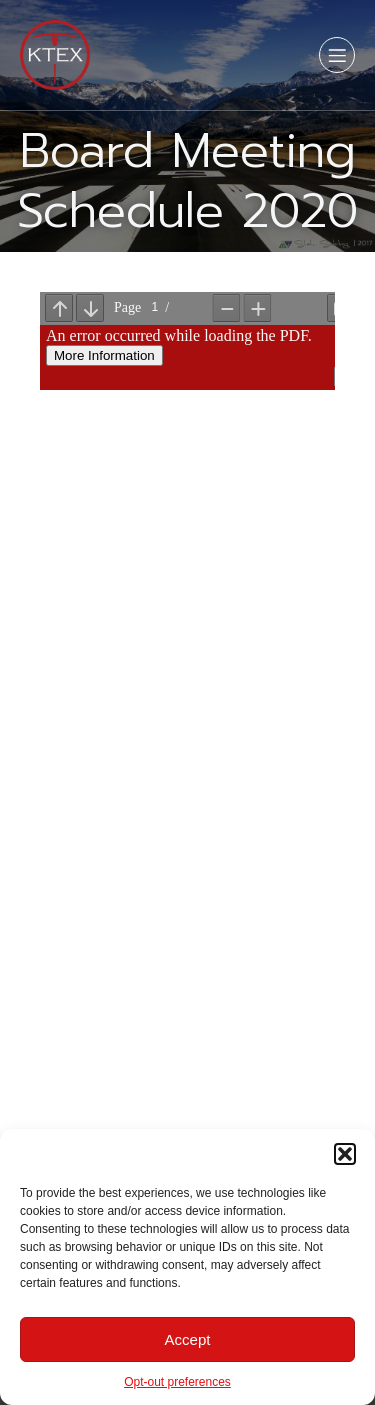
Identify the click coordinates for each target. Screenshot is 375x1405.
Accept (188, 1339)
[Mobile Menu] (337, 55)
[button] (345, 1154)
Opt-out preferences (177, 1382)
